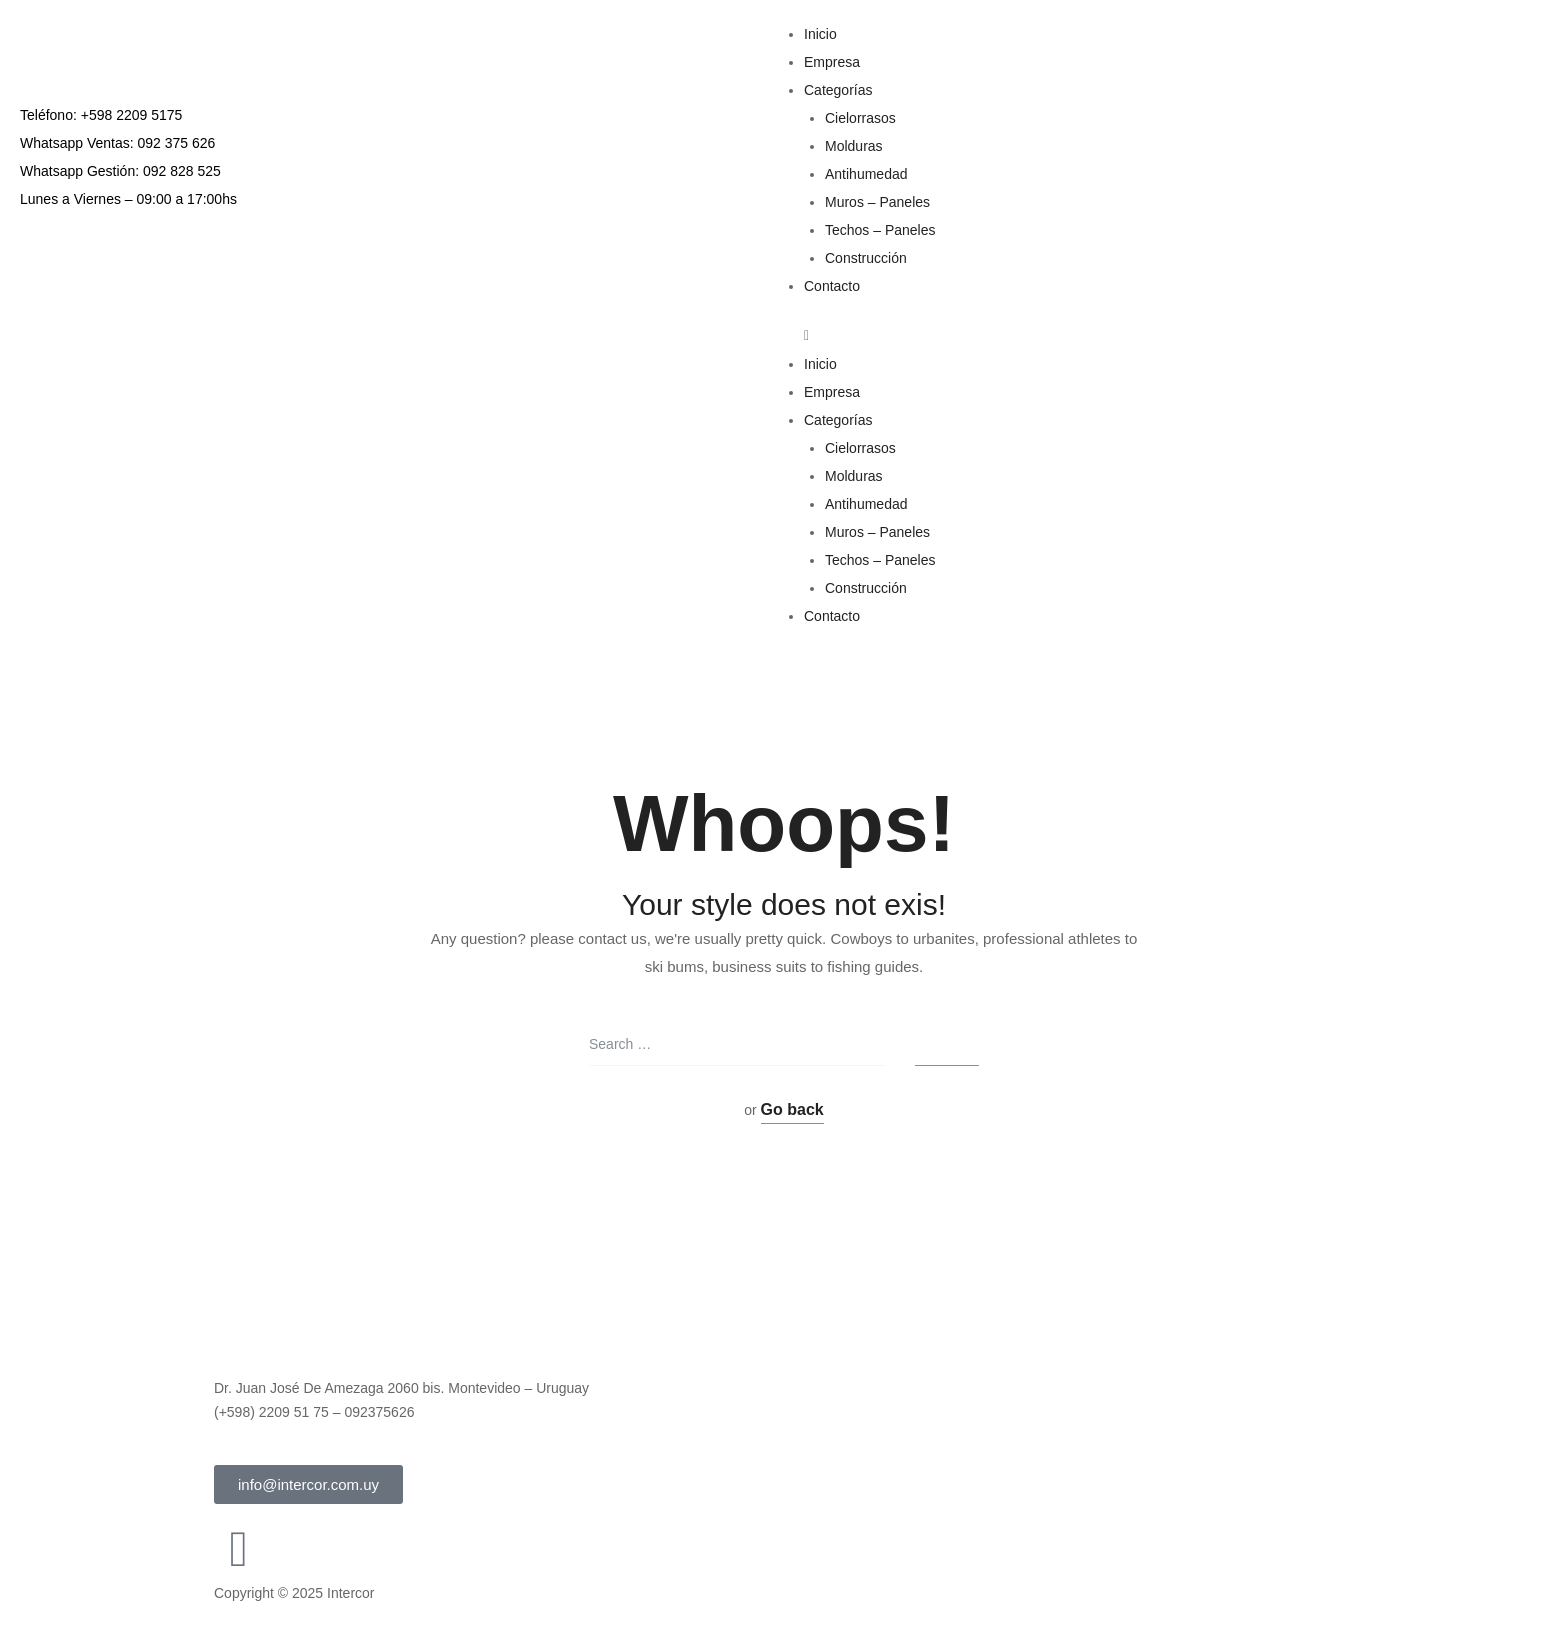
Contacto (832, 286)
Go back (792, 1109)
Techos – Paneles (880, 230)
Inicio (820, 34)
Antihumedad (866, 174)
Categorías (838, 90)
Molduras (854, 146)
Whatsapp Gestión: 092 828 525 (120, 171)
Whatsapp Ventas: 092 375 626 (117, 143)
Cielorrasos (860, 118)
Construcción (866, 258)
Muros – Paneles (877, 202)
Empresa (832, 62)
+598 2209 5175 (132, 115)
